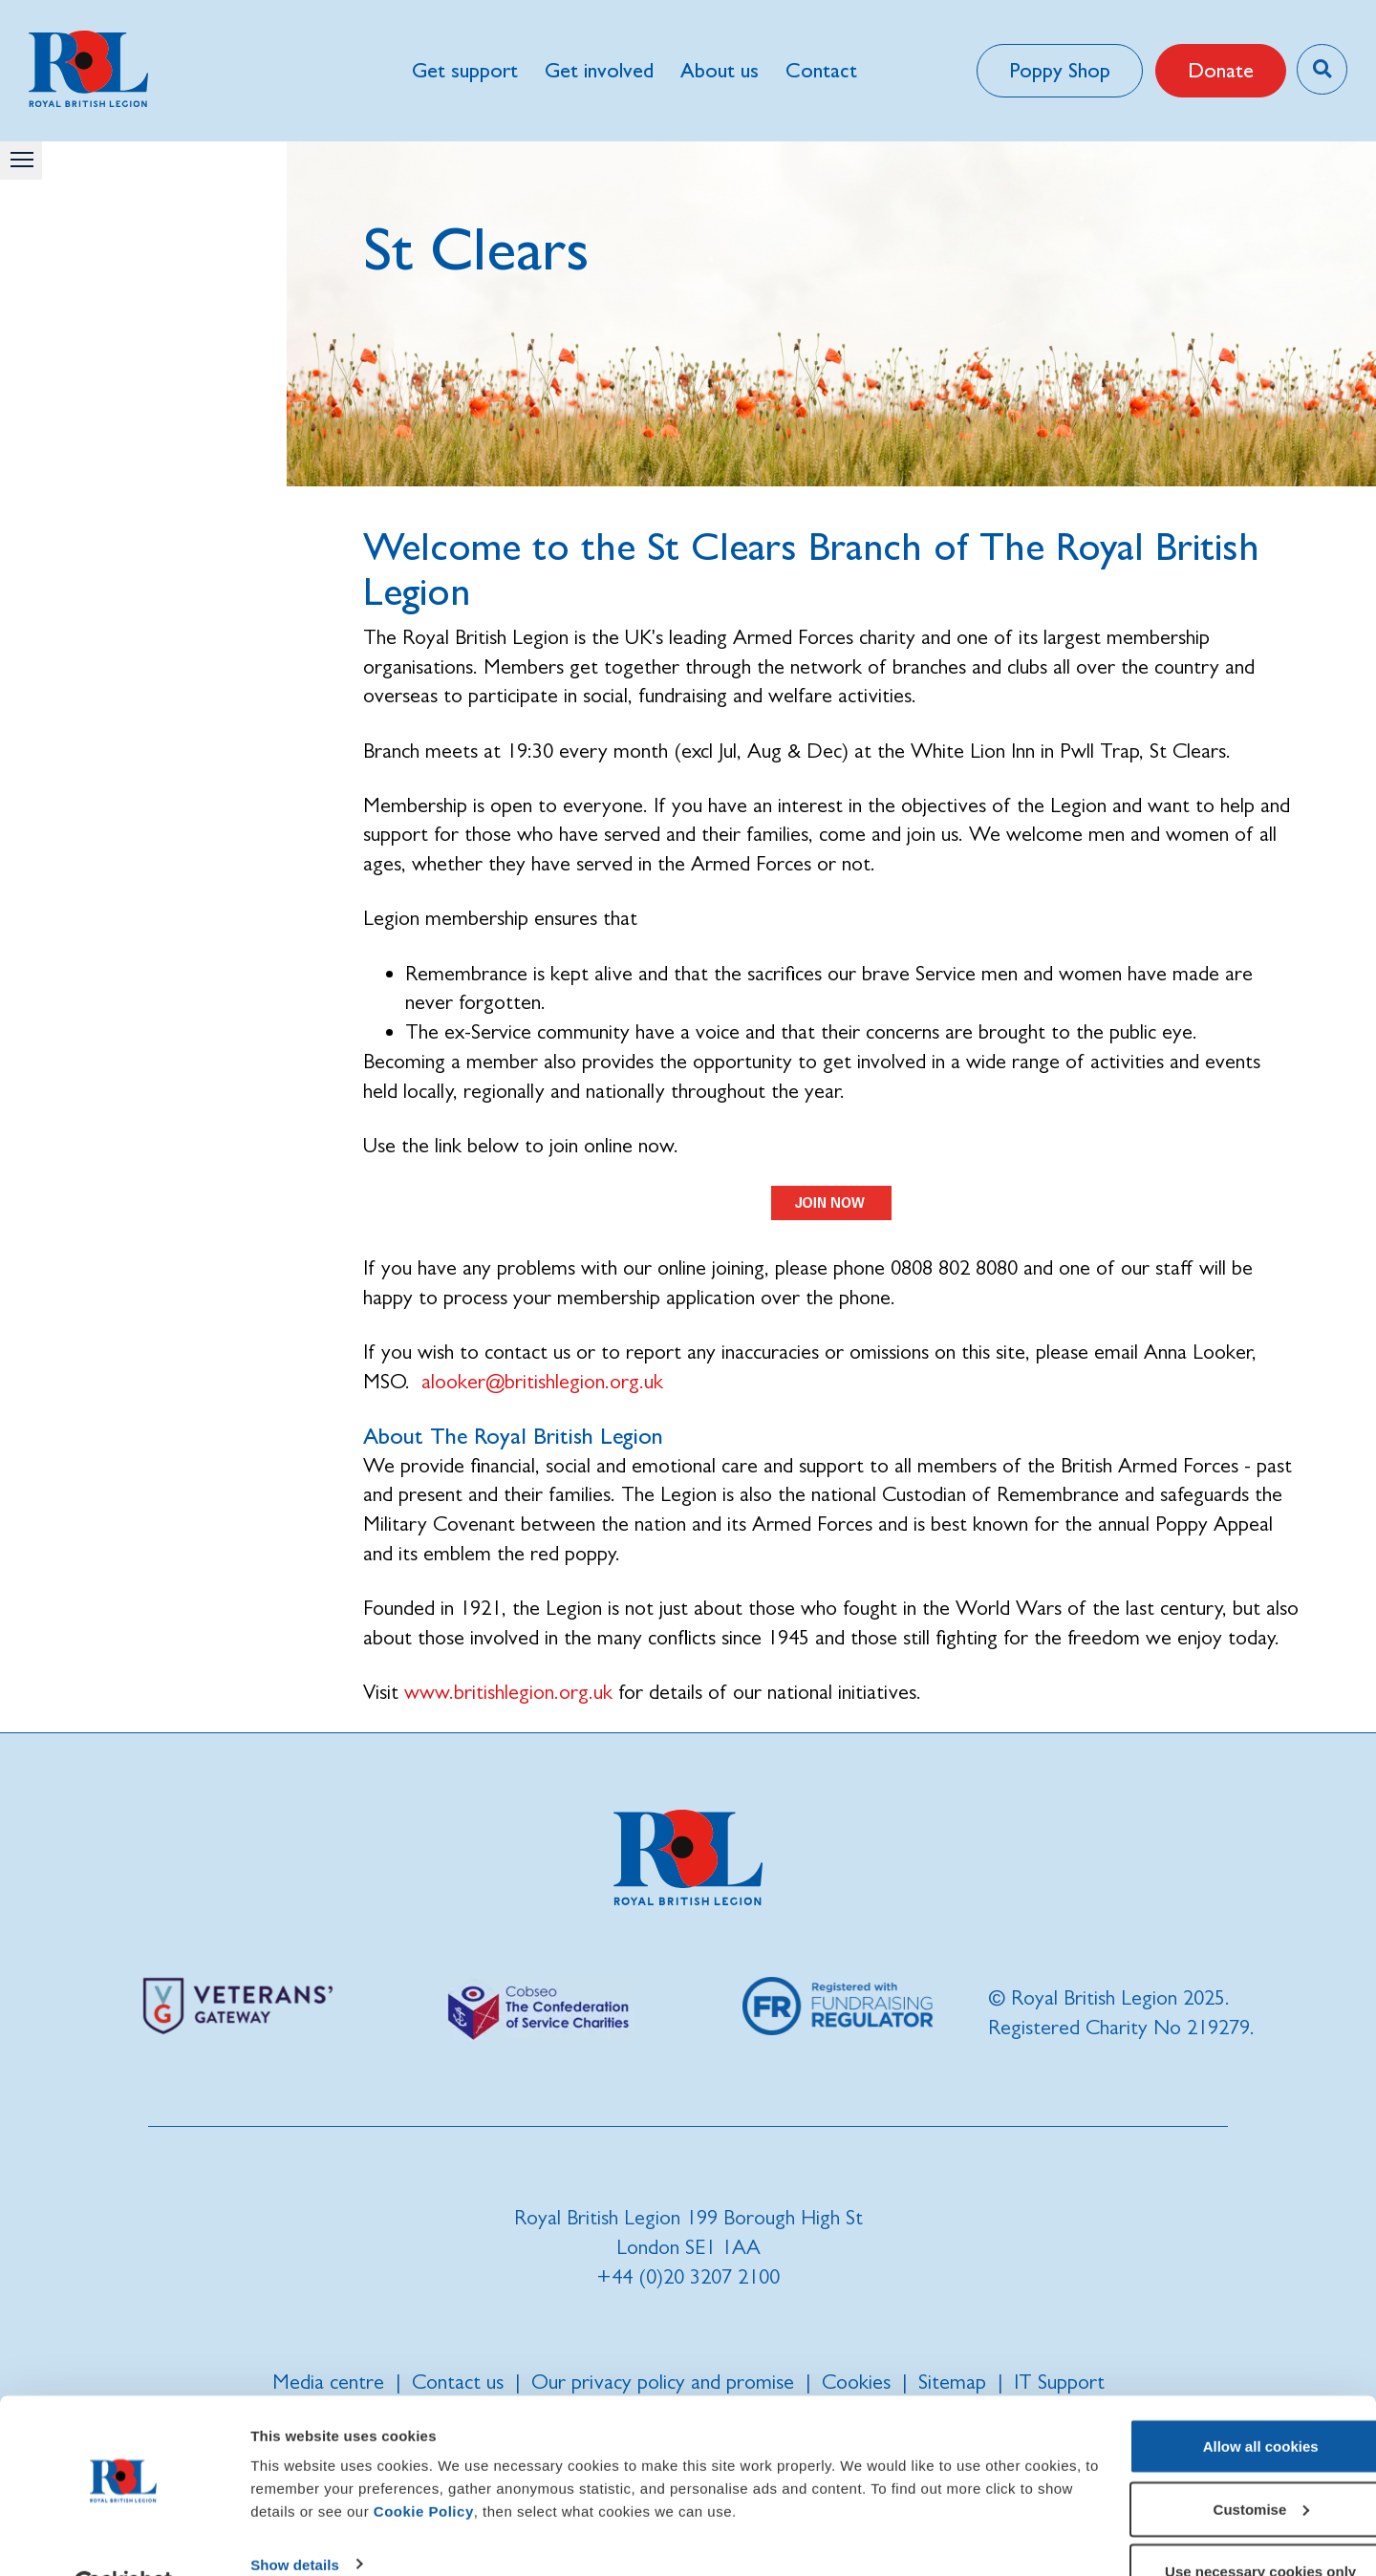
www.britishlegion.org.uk (508, 1692)
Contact (820, 70)
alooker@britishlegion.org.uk (542, 1381)
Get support (464, 70)
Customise (1217, 2463)
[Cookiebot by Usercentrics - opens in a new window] (123, 2538)
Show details (294, 2517)
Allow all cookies (1217, 2400)
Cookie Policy (555, 2465)
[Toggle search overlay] (1321, 69)
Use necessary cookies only (1216, 2525)
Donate (1218, 70)
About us (718, 70)
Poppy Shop (1056, 70)
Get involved (598, 70)
